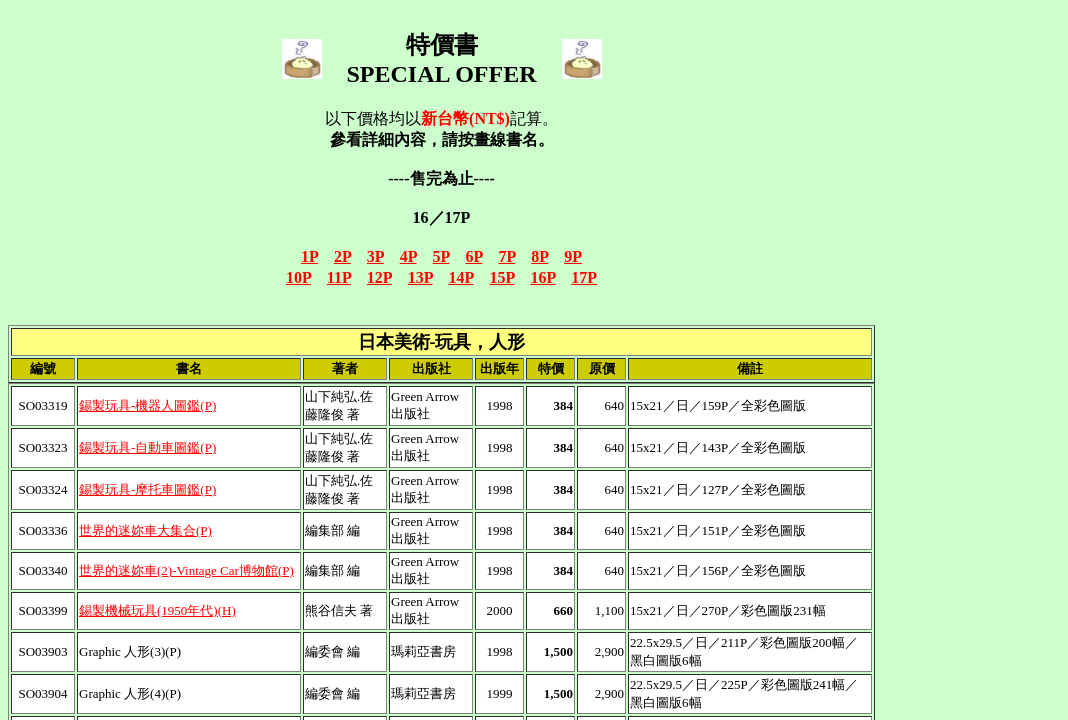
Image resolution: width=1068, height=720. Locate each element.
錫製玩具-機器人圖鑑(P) (147, 405)
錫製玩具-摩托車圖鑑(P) (147, 489)
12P (379, 277)
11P (339, 277)
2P (342, 256)
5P (441, 256)
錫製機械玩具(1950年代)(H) (157, 610)
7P (506, 256)
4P (408, 256)
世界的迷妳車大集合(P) (145, 530)
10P (298, 277)
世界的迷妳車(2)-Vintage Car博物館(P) (186, 570)
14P (461, 277)
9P (573, 256)
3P (375, 256)
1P (309, 256)
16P (542, 277)
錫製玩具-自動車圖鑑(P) (147, 447)
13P (420, 277)
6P (474, 256)
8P (539, 256)
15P (502, 277)
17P (584, 277)
